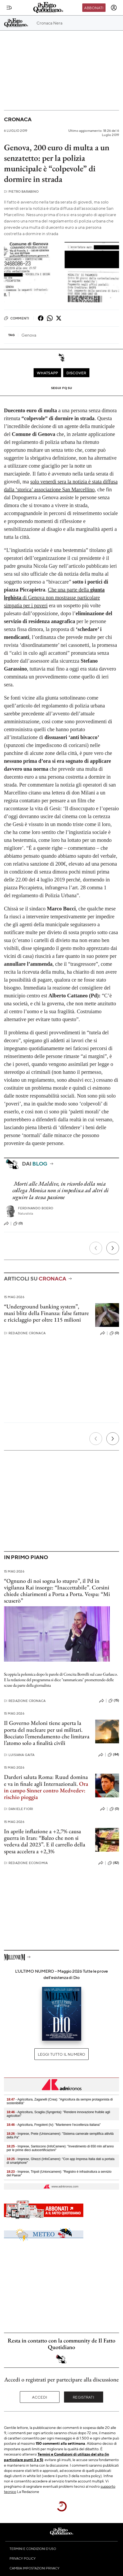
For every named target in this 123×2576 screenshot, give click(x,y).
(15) (113, 1701)
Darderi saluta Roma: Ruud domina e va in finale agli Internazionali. (46, 1780)
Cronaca (17, 119)
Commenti (16, 318)
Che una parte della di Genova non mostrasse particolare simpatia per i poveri (54, 597)
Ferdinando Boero (35, 1208)
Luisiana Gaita (19, 1755)
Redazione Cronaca (24, 1333)
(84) (113, 1755)
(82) (113, 1863)
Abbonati (93, 7)
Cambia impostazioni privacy (35, 2568)
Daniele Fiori (18, 1809)
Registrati (83, 2397)
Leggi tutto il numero (61, 2054)
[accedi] (114, 8)
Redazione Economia (26, 1863)
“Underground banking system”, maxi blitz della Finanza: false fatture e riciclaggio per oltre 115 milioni (46, 1313)
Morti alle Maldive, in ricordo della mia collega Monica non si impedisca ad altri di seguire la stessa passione (60, 1190)
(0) (18, 1223)
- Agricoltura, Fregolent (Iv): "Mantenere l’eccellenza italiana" (54, 2125)
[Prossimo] (112, 1248)
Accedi (39, 2397)
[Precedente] (95, 1248)
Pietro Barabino (21, 191)
